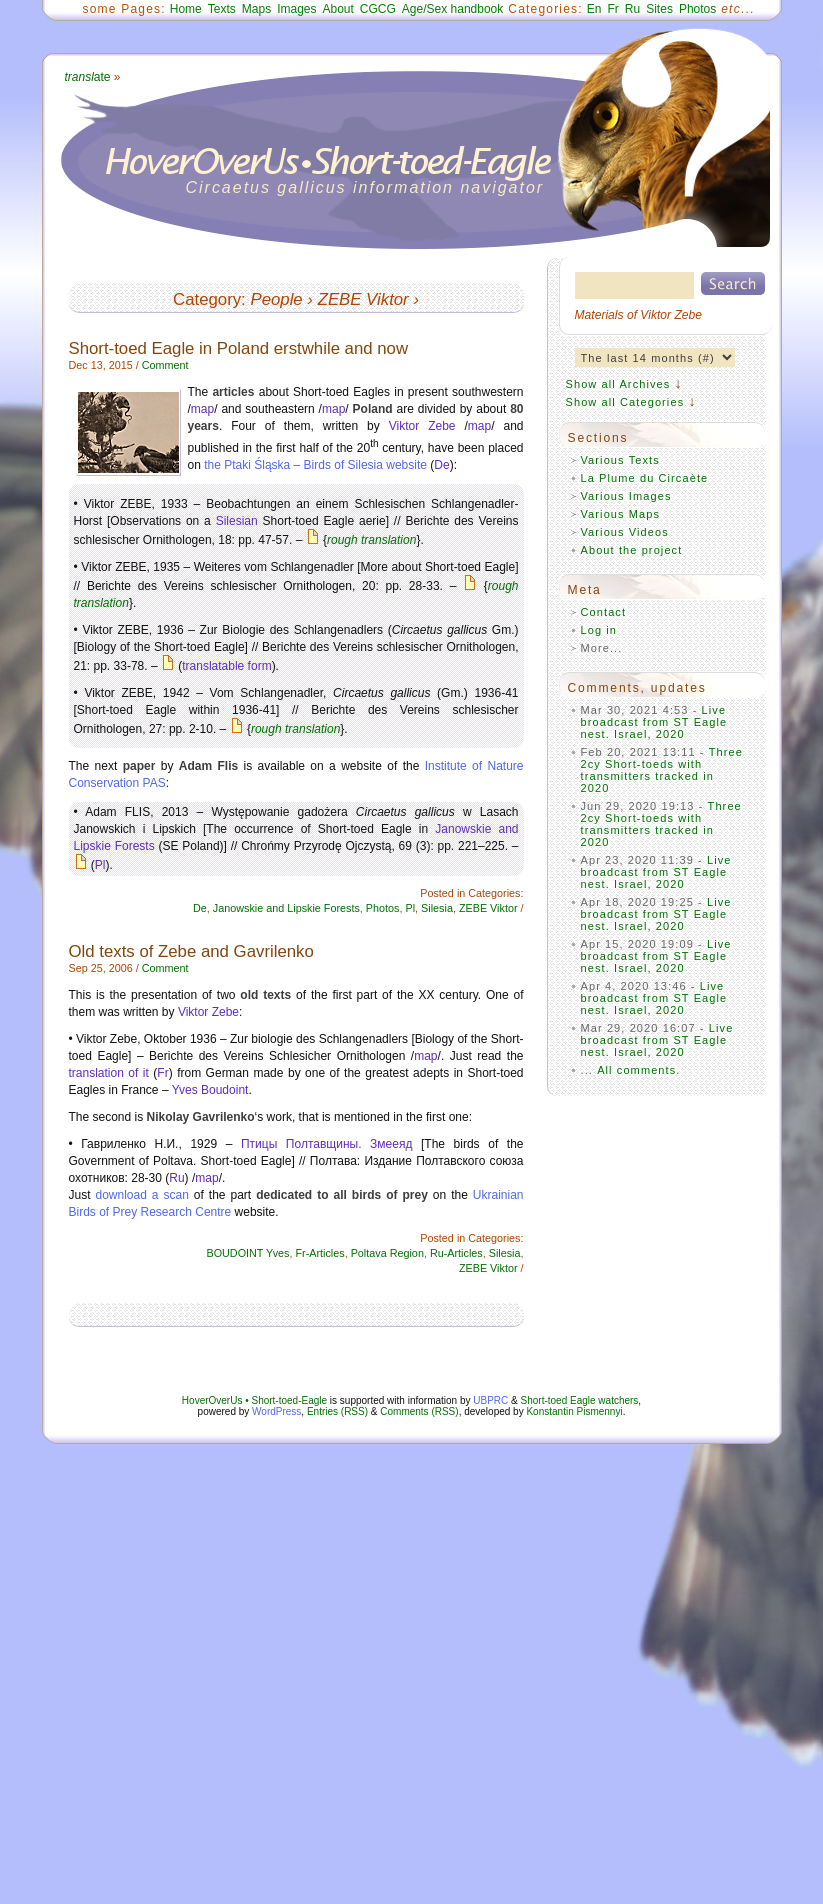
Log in (599, 630)
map (202, 409)
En (594, 9)
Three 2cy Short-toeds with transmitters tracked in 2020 (662, 770)
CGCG (378, 9)
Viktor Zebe (422, 426)
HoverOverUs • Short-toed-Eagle (254, 1400)
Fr (613, 9)
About (337, 9)
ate (88, 77)
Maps (256, 9)
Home (186, 9)
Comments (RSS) (419, 1411)
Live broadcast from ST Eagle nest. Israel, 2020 (654, 722)
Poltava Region (387, 1253)
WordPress (276, 1411)
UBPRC (490, 1400)
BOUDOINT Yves (247, 1253)
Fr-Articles (319, 1253)
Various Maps (621, 514)
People (276, 299)
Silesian (237, 521)
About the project (632, 550)
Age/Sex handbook (452, 9)
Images (296, 9)
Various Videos (625, 532)
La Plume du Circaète (645, 478)
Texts (222, 9)
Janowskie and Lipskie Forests (286, 908)
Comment (165, 365)
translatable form (226, 666)
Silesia (437, 908)
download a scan (142, 1195)
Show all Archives (618, 384)
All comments (636, 1070)
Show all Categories (625, 402)
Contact (604, 612)
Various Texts (620, 460)
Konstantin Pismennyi (574, 1411)
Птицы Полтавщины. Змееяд (326, 1144)
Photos (697, 9)
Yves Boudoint (210, 1090)
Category (207, 299)
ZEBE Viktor (363, 299)
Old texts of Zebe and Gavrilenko (191, 951)
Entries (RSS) (337, 1411)
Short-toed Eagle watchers (580, 1400)
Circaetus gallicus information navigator (365, 187)
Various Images (626, 496)
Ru (632, 9)
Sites (659, 9)
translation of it (109, 1073)
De (441, 465)
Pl (100, 865)
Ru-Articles (456, 1253)
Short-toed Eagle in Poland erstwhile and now (239, 348)
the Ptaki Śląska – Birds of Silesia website (315, 465)
